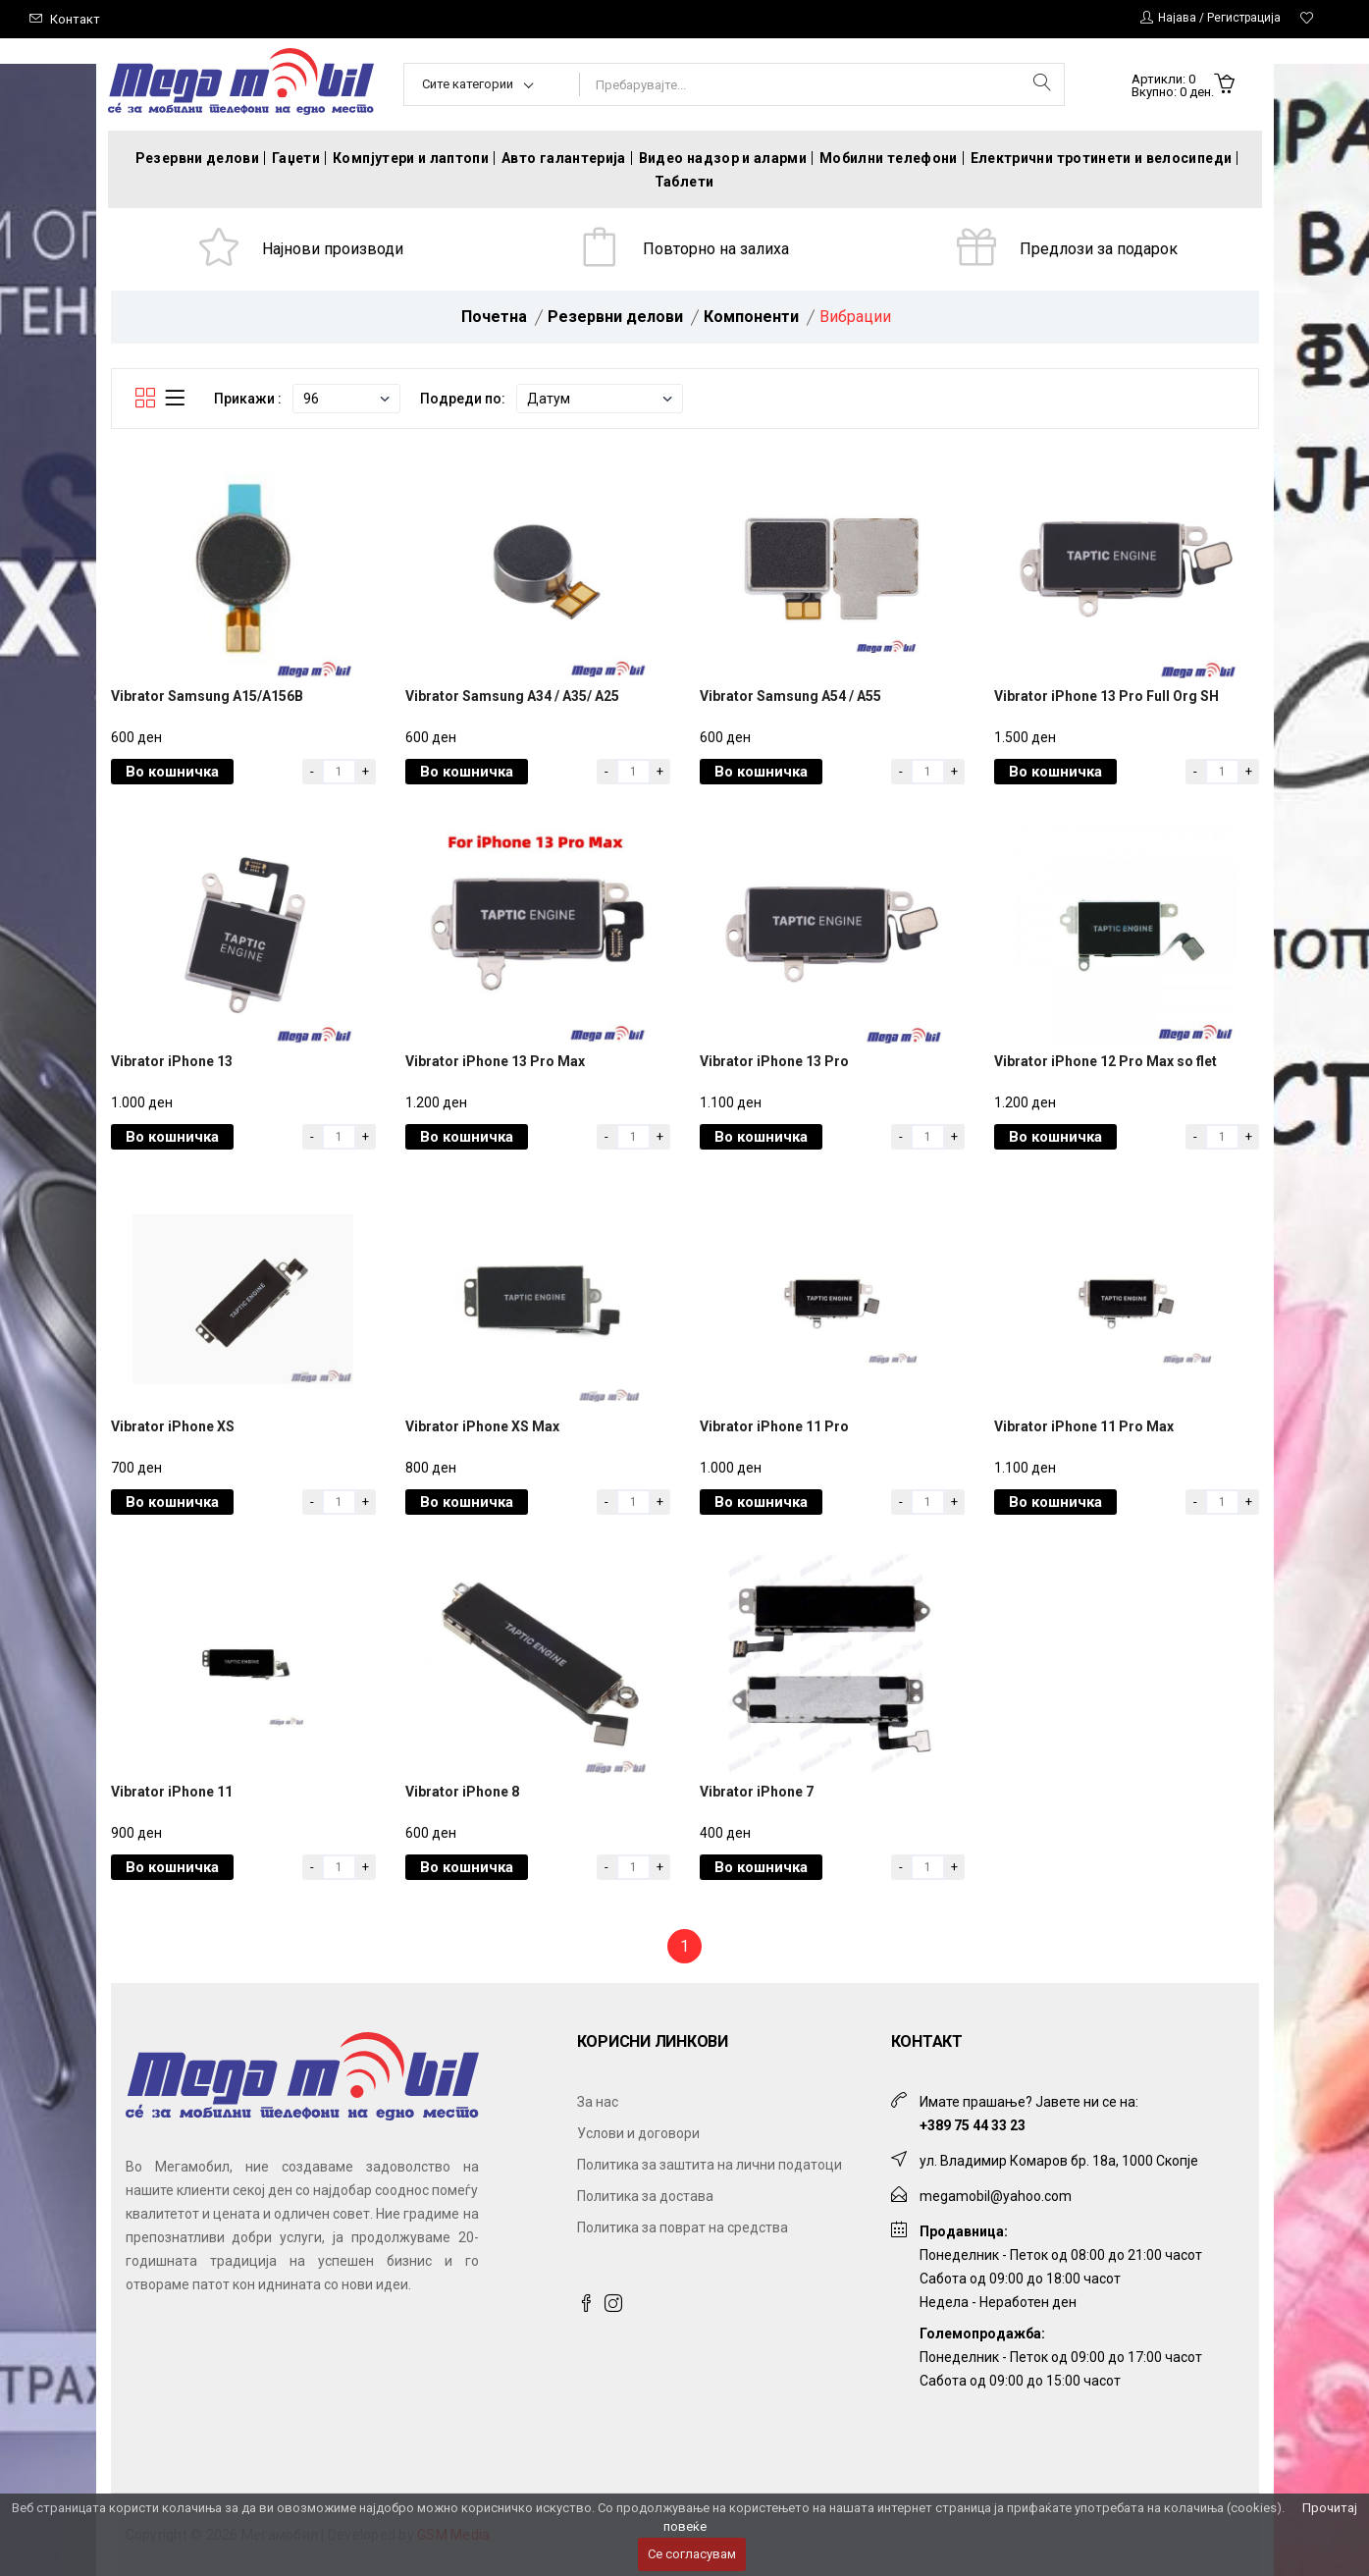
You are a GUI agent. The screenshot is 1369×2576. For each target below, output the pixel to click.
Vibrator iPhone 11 (172, 1791)
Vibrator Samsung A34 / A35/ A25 (512, 696)
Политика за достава (645, 2196)
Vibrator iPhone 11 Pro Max (1084, 1426)
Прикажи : (248, 398)
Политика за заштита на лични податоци (709, 2165)
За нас (597, 2102)
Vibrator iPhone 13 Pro (774, 1061)
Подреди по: (462, 398)
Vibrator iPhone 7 (757, 1791)
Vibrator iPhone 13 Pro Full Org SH (1106, 696)
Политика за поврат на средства (682, 2227)
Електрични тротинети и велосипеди (1102, 158)
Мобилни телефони (888, 158)
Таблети (684, 181)
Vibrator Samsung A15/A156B (207, 696)
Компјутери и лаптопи (411, 158)
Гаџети (296, 158)
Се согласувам (692, 2554)
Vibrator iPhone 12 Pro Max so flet (1105, 1061)
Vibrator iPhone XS (173, 1426)
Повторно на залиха (716, 249)
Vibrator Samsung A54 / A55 (790, 696)
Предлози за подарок (1099, 249)
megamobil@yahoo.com (996, 2196)
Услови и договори (638, 2133)
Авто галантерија (563, 158)
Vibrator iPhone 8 (462, 1791)
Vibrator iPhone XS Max (482, 1426)
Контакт (75, 19)
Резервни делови (197, 158)
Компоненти (751, 316)
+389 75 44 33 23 (973, 2125)
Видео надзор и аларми (723, 158)
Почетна (494, 316)
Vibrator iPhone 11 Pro (774, 1426)
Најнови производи (332, 249)
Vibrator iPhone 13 (172, 1061)
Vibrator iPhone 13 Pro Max (495, 1061)
